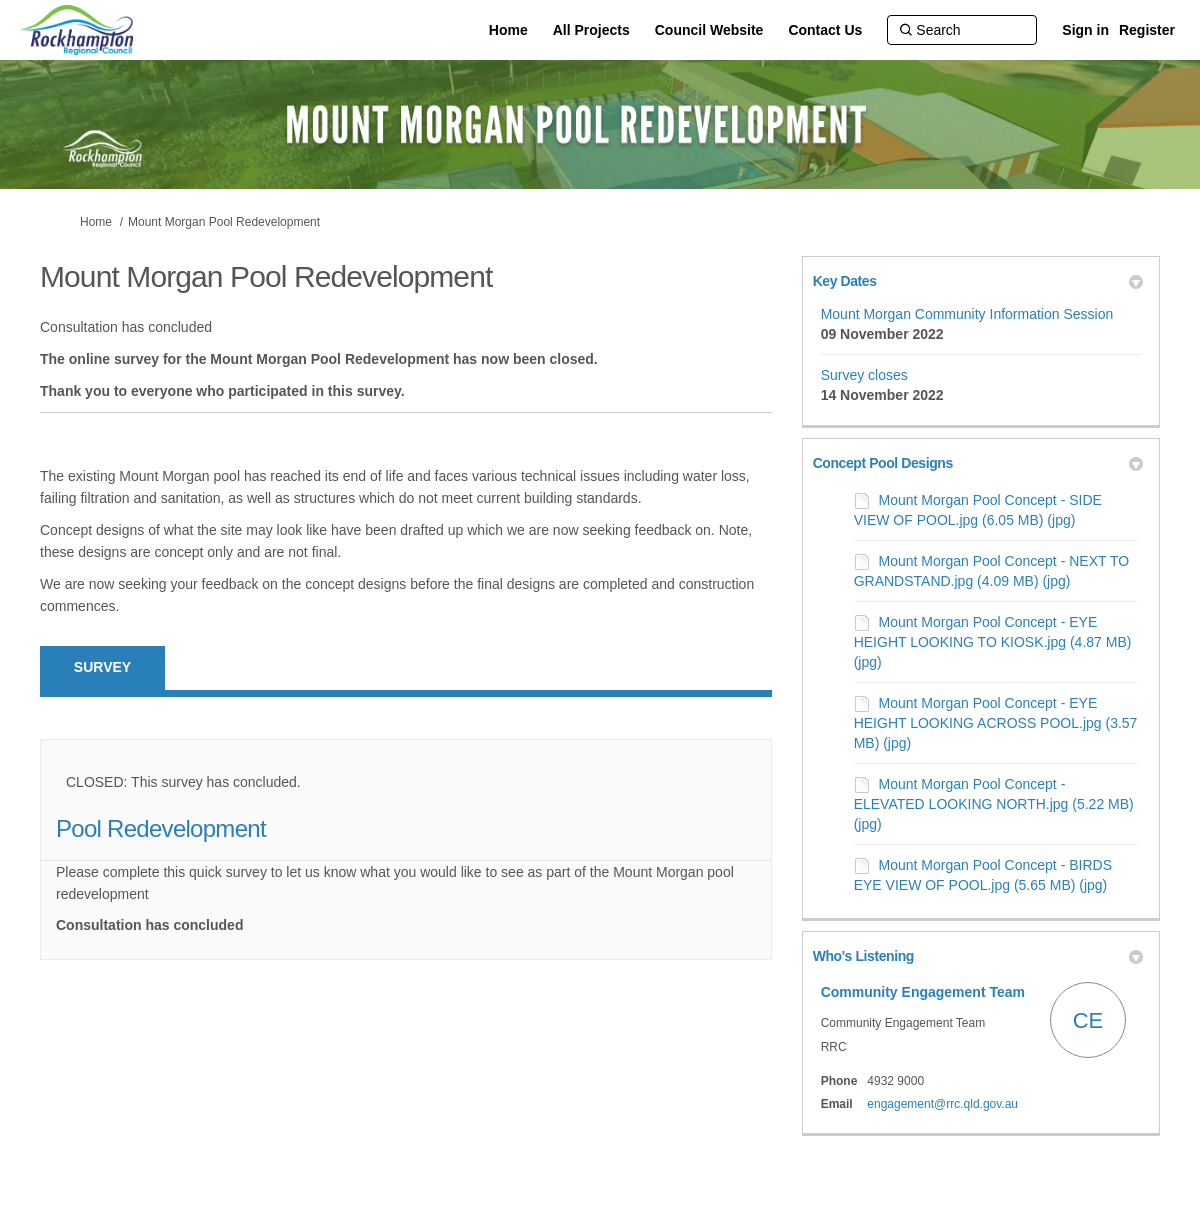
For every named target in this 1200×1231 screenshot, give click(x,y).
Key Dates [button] (978, 281)
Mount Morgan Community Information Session (967, 314)
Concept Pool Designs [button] (978, 463)
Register (1147, 30)
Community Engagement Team (923, 992)
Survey (102, 667)
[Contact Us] (825, 30)
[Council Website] (709, 30)
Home (96, 222)
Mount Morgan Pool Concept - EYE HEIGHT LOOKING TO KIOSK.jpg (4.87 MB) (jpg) (993, 642)
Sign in (1085, 30)
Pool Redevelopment (161, 828)
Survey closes (864, 375)
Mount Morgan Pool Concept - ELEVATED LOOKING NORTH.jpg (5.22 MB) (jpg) (994, 804)
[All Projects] (591, 30)
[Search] (962, 30)
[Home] (508, 30)
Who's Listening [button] (978, 956)
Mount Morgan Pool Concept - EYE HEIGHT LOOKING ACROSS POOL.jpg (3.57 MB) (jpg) (996, 723)
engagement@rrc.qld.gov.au (942, 1104)
